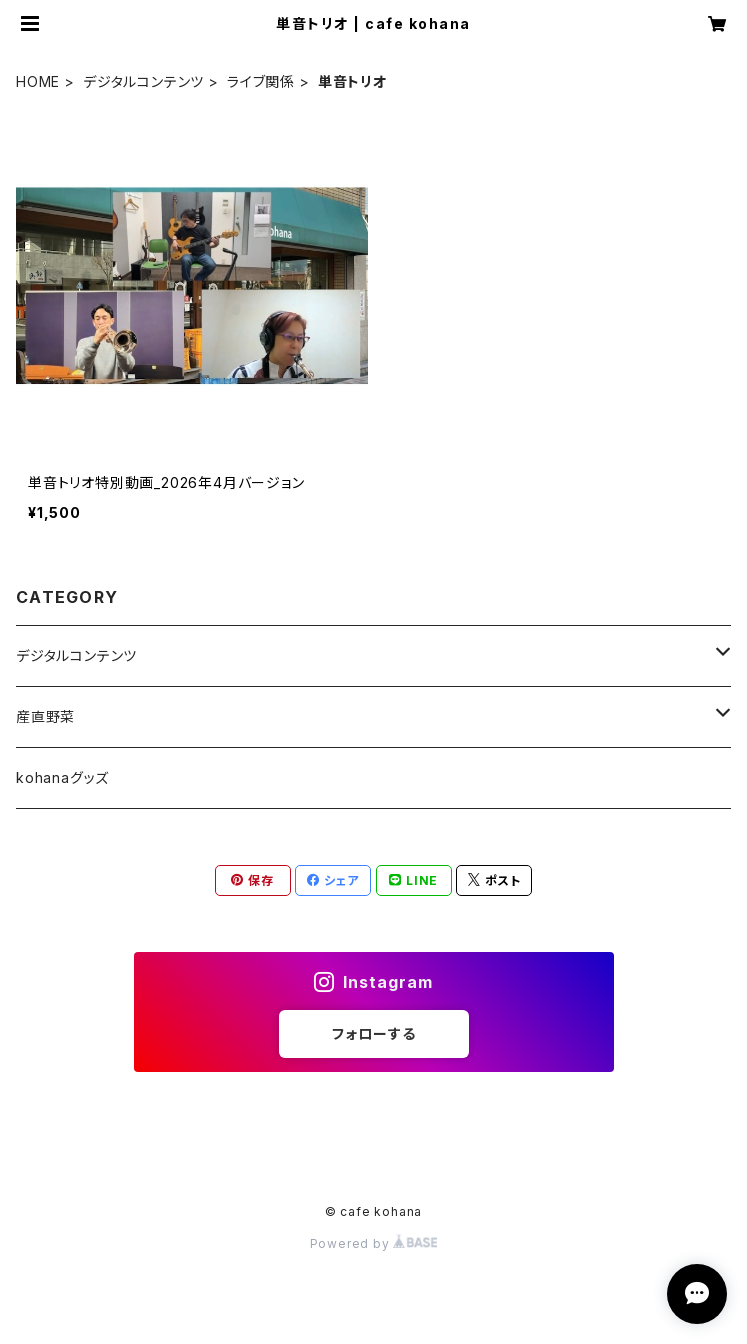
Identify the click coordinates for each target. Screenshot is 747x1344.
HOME (38, 81)
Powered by (374, 1243)
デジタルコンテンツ (143, 81)
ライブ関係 (261, 81)
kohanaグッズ (62, 777)
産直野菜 (45, 716)
